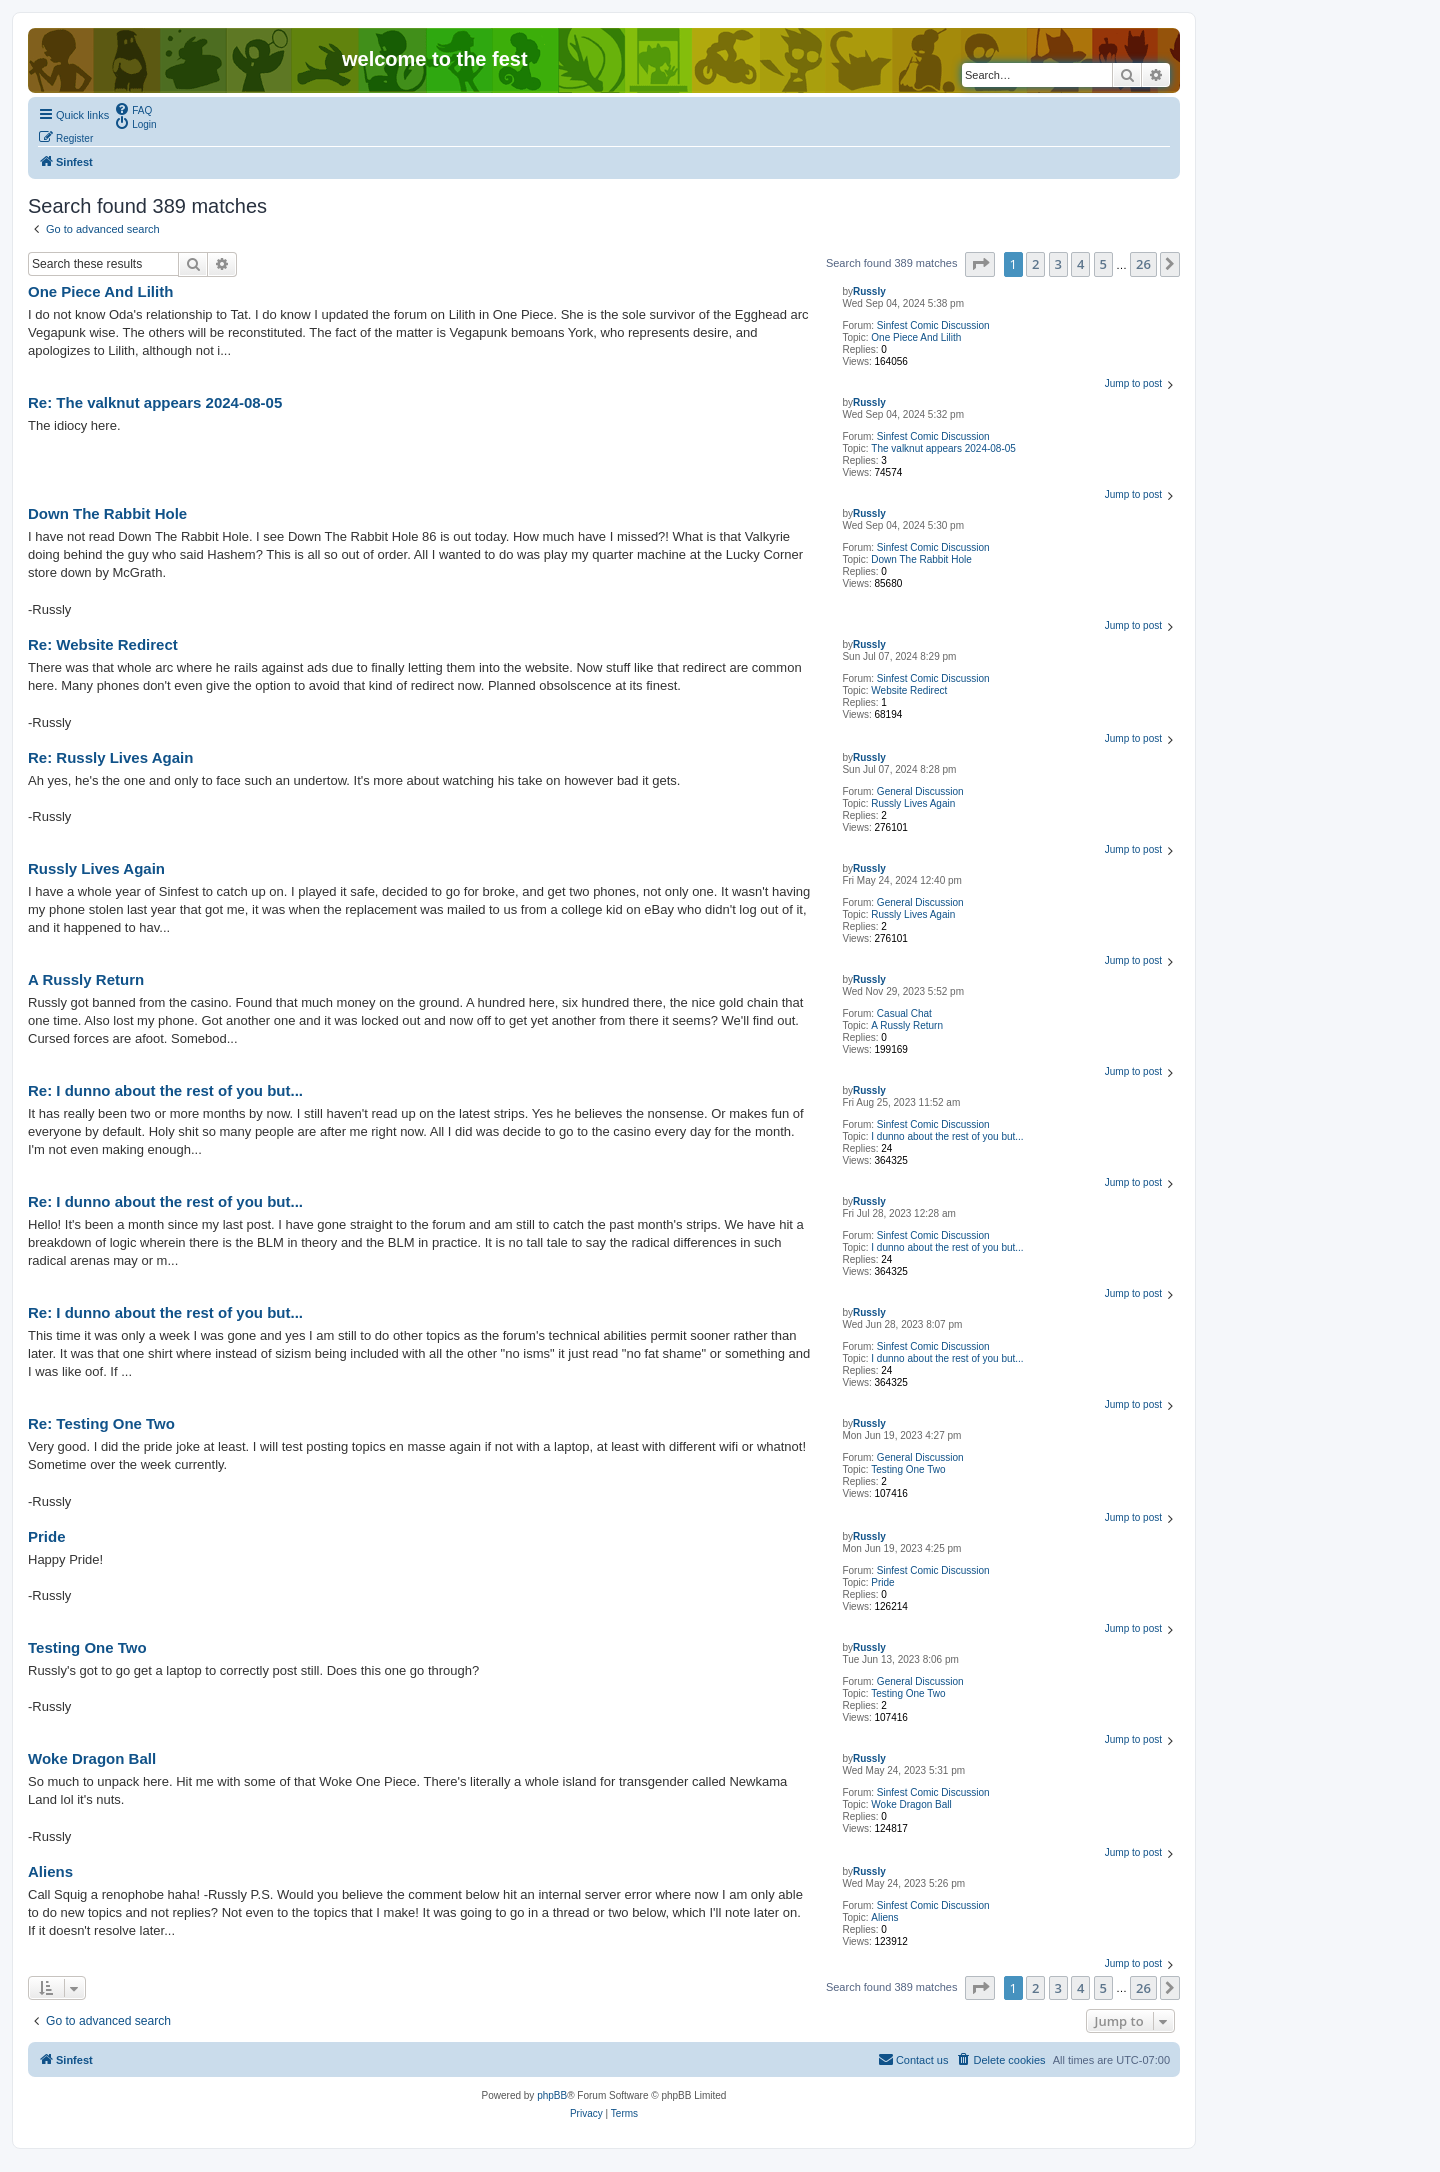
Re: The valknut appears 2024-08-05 (155, 402)
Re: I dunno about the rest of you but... (165, 1090)
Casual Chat (904, 1013)
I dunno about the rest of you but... (947, 1136)
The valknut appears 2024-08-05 (943, 448)
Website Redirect (909, 690)
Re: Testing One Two (101, 1423)
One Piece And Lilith (916, 337)
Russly (869, 291)
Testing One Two (908, 1469)
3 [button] (1058, 264)
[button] (980, 264)
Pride (882, 1582)
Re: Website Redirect (103, 644)
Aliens (884, 1917)
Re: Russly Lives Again (110, 757)
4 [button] (1080, 264)
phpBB (552, 2095)
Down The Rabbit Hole (921, 559)
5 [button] (1103, 264)
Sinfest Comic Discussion (933, 325)
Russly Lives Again (913, 803)
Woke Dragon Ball (911, 1804)
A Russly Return (907, 1025)
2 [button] (1035, 264)
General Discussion (920, 791)
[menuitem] (133, 109)
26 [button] (1143, 264)
